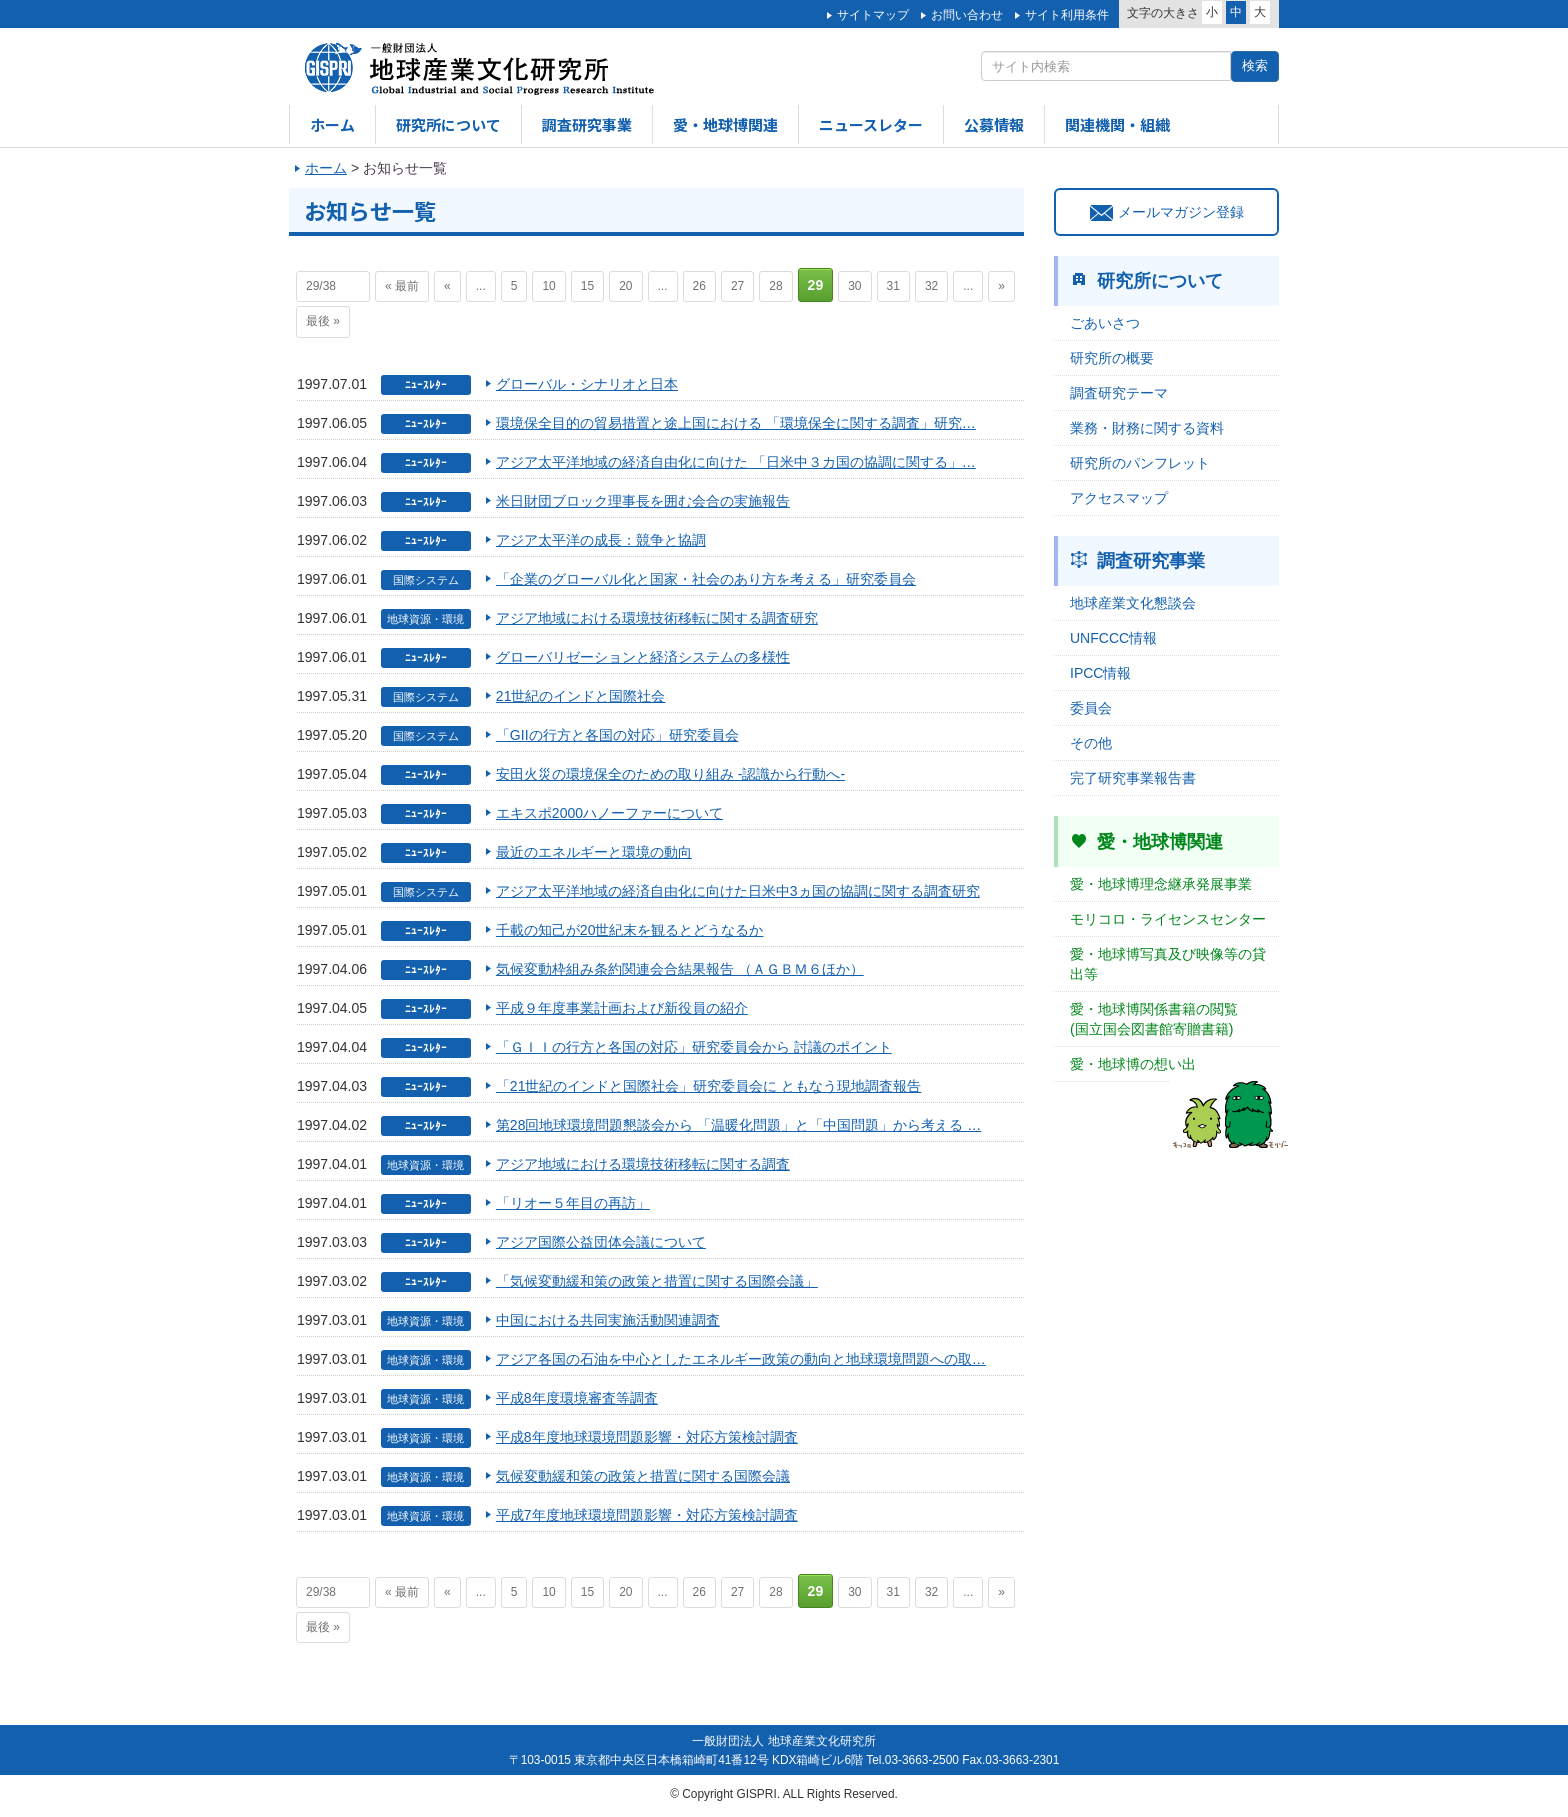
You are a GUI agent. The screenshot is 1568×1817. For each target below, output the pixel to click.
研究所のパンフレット (1140, 463)
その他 (1091, 743)
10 (548, 286)
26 (699, 286)
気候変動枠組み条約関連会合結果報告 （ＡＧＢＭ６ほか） (680, 969)
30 (854, 286)
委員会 (1091, 708)
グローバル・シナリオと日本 (587, 384)
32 (931, 286)
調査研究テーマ (1119, 393)
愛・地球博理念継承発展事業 (1161, 884)
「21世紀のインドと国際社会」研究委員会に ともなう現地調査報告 (708, 1086)
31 (893, 286)
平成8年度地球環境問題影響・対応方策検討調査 (647, 1437)
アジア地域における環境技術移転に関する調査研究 (657, 618)
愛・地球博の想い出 (1133, 1064)
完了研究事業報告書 (1133, 778)
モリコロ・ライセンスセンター (1168, 919)
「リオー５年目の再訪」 (573, 1203)
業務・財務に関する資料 (1147, 428)
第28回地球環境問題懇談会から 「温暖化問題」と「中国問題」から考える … (738, 1125)
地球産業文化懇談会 (1133, 603)
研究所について (448, 124)
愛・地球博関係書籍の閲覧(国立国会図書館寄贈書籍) (1154, 1019)
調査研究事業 (587, 124)
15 (587, 286)
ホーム (332, 124)
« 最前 (402, 286)
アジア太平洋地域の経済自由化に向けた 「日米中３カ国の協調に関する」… (736, 462)
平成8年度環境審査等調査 (577, 1398)
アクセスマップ (1119, 498)
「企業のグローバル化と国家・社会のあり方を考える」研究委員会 (706, 579)
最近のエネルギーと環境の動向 (594, 852)
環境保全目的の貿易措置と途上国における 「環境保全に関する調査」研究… (736, 423)
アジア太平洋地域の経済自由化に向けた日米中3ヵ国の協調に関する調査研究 (738, 891)
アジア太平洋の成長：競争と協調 (601, 540)
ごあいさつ (1105, 323)
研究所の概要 (1112, 358)
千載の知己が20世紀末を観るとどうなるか (630, 930)
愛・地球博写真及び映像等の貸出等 (1168, 964)
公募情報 (994, 124)
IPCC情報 (1100, 673)
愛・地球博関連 (725, 124)
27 (737, 286)
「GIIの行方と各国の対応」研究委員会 (617, 735)
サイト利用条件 (1067, 15)
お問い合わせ (967, 15)
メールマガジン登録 (1167, 212)
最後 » (323, 321)
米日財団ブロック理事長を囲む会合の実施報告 (643, 501)
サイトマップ (873, 15)
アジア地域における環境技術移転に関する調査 (643, 1164)
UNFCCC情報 (1113, 638)
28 (775, 286)
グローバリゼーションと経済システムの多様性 (643, 657)
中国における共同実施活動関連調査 (608, 1320)
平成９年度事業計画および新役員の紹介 (622, 1008)
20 (625, 286)
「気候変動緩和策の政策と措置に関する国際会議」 (657, 1281)
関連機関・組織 (1117, 124)
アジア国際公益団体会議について (601, 1242)
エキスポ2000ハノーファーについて (609, 813)
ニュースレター (871, 124)
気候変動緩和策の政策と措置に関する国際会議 (643, 1476)
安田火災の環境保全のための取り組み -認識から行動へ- (670, 774)
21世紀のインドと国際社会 (581, 696)
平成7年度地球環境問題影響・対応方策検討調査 (647, 1515)
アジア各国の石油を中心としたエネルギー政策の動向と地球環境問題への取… (741, 1359)
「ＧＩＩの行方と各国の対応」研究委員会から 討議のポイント (694, 1047)
